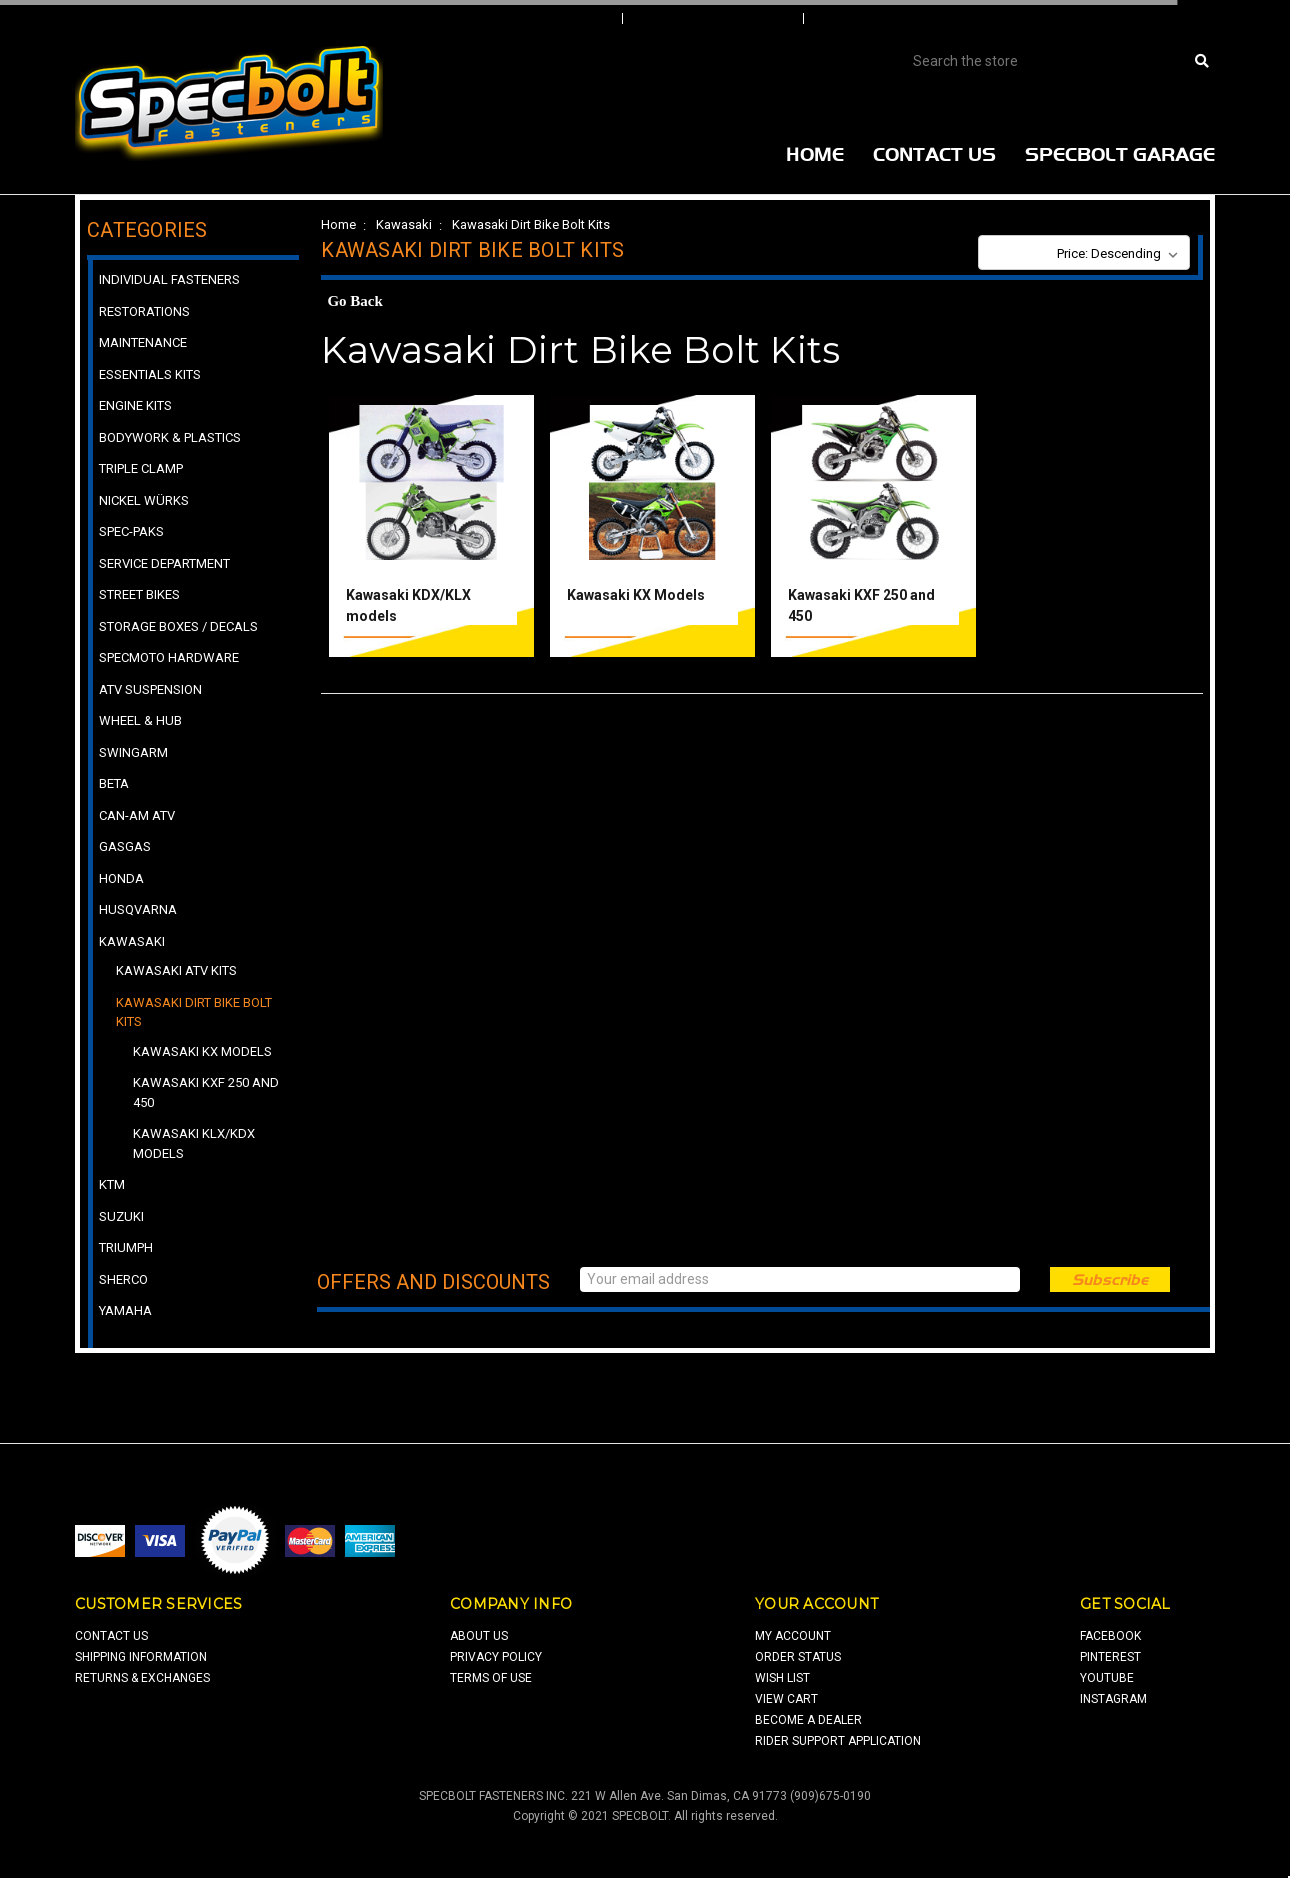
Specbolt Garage (1120, 154)
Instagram (1113, 1699)
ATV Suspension (150, 689)
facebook (1110, 1636)
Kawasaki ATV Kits (176, 970)
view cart (786, 1699)
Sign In (557, 19)
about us (479, 1636)
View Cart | (1084, 19)
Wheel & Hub (140, 720)
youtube (1107, 1678)
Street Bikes (139, 594)
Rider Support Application (838, 1741)
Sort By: (1017, 253)
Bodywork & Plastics (170, 437)
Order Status (715, 19)
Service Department (164, 563)
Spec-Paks (131, 531)
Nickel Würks (144, 500)
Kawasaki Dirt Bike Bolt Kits (531, 224)
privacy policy (496, 1657)
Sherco (123, 1279)
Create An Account (914, 19)
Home (815, 154)
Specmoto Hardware (169, 657)
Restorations (144, 311)
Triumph (126, 1247)
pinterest (1110, 1657)
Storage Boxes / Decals (178, 626)
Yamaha (125, 1310)
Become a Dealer (808, 1720)
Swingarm (133, 752)
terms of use (491, 1678)
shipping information (141, 1657)
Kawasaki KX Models (636, 595)
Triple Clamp (141, 468)
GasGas (125, 846)
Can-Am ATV (137, 815)
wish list (782, 1678)
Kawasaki (404, 224)
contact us (111, 1636)
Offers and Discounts (433, 1282)
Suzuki (121, 1216)
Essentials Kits (150, 374)
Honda (121, 878)
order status (798, 1657)
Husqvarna (138, 909)
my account (793, 1636)
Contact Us (934, 154)
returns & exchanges (142, 1678)
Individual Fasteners (169, 279)
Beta (114, 783)
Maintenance (143, 342)
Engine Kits (135, 405)
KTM (112, 1184)
